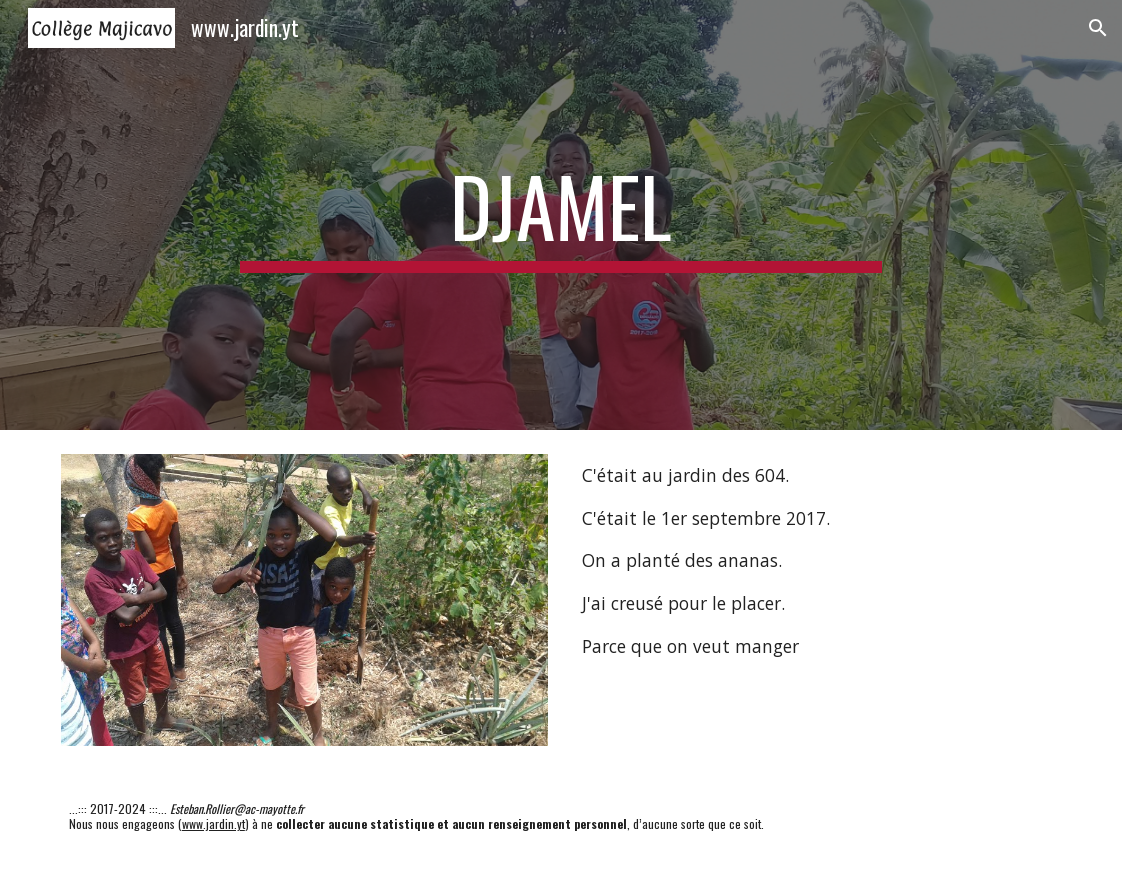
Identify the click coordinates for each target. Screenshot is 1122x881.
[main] (561, 215)
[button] (1098, 28)
